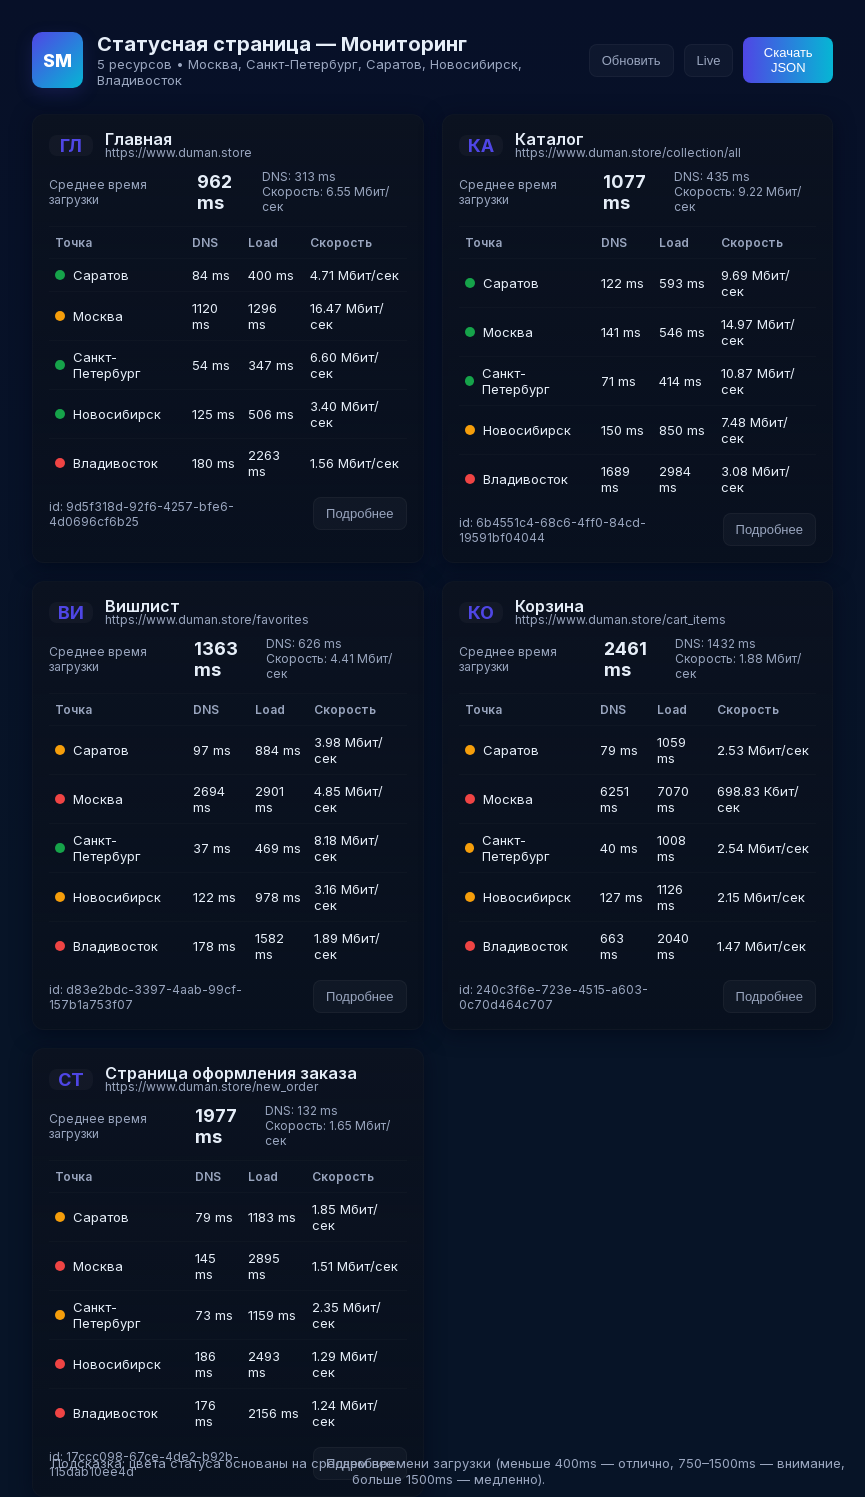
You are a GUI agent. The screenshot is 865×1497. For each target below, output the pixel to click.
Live (709, 60)
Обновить (631, 60)
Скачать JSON (788, 60)
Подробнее (359, 513)
